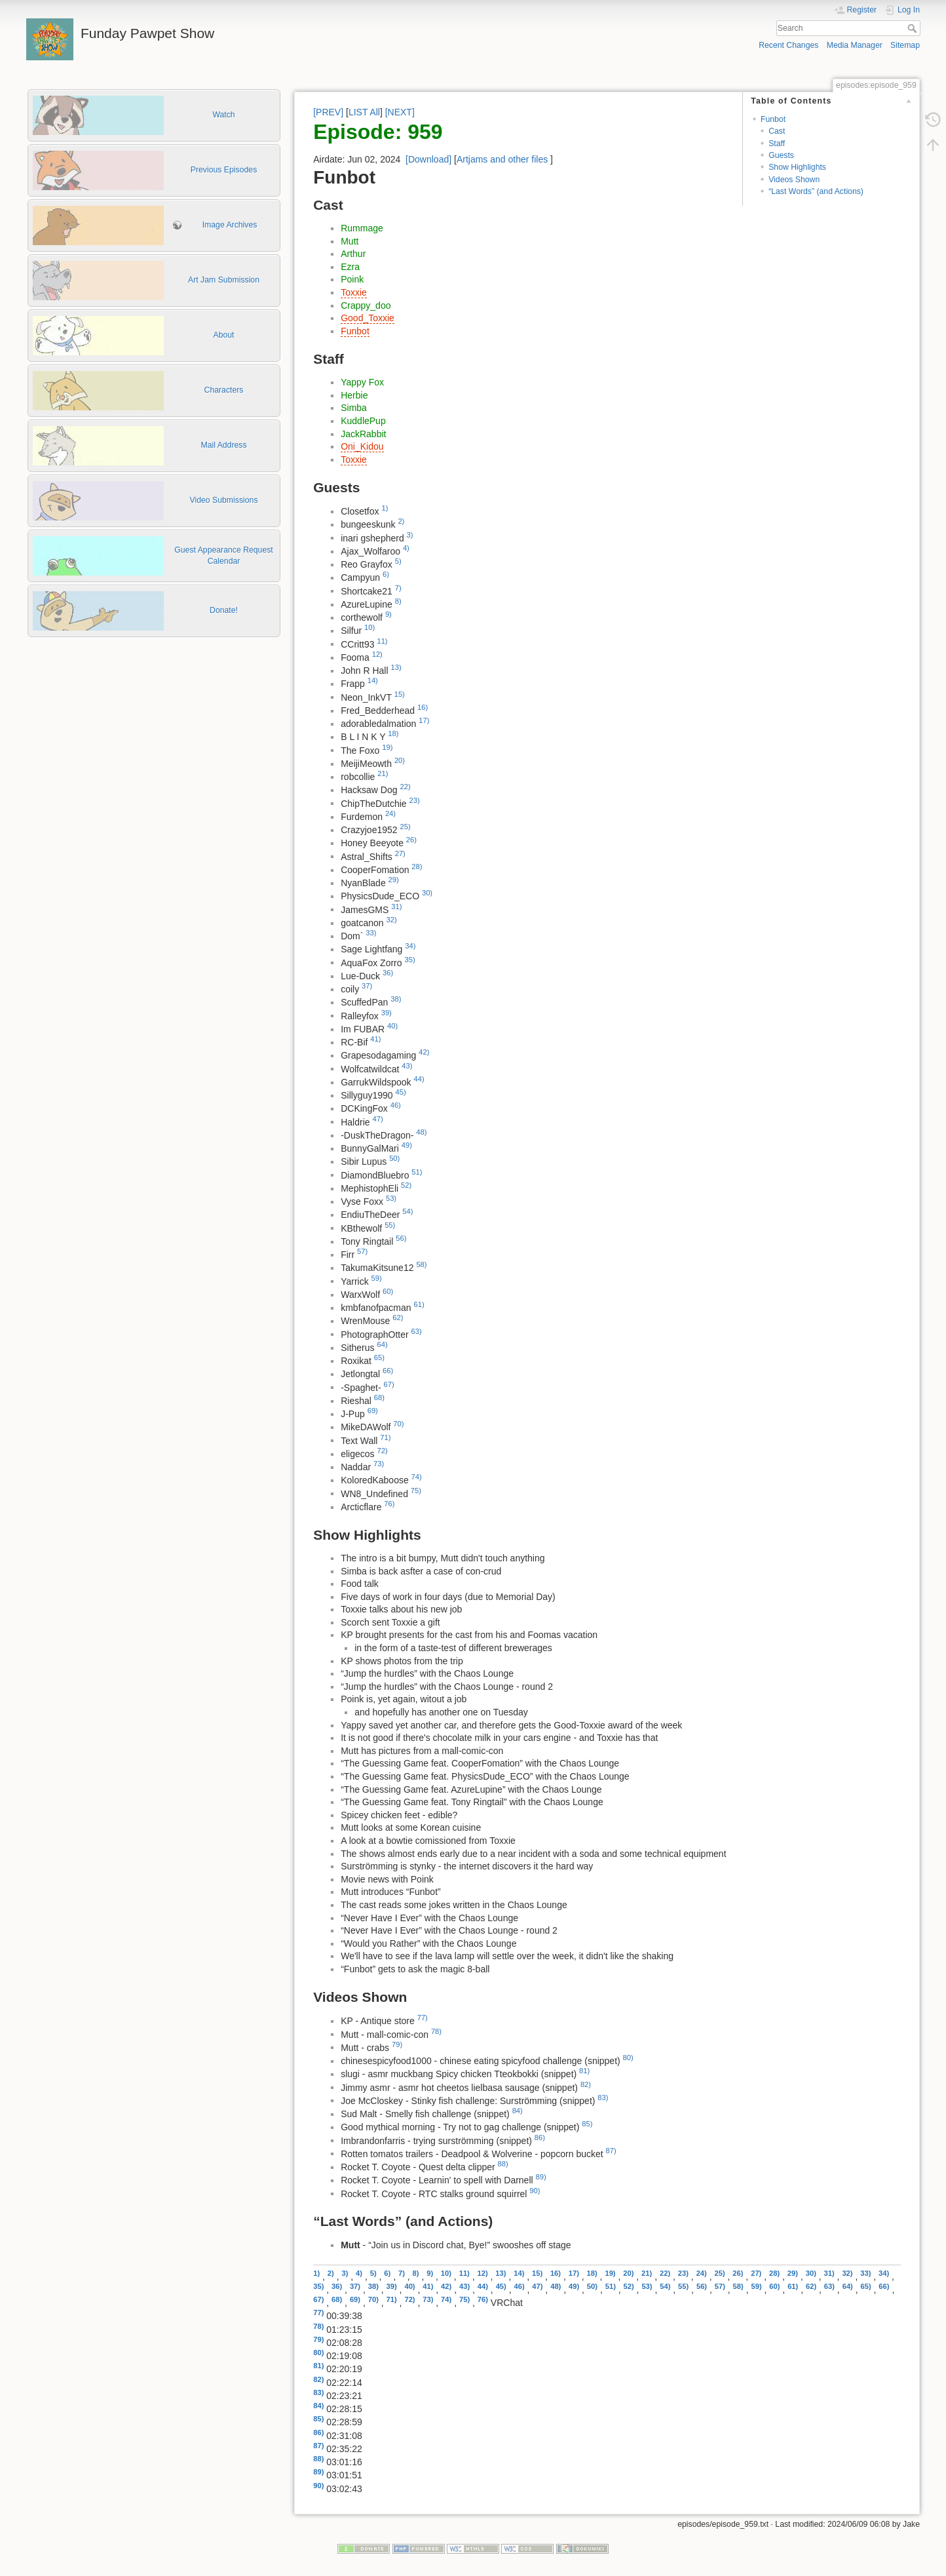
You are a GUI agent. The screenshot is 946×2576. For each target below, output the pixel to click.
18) (393, 733)
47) (377, 1119)
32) (391, 920)
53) (391, 1198)
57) (362, 1251)
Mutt (349, 241)
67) (389, 1384)
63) (416, 1331)
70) (398, 1424)
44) (418, 1079)
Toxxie (354, 292)
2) (401, 521)
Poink (352, 279)
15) (399, 694)
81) (584, 2071)
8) (398, 601)
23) (414, 800)
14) (373, 680)
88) (503, 2164)
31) (396, 906)
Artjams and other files (502, 159)
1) (384, 508)
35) (409, 960)
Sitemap (905, 45)
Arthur (353, 253)
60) (388, 1291)
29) (393, 880)
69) (373, 1411)
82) (585, 2084)
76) (389, 1504)
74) (416, 1477)
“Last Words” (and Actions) (815, 191)
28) (416, 866)
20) (399, 760)
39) (386, 1013)
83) (602, 2097)
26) (411, 840)
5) (398, 561)
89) (541, 2177)
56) (401, 1238)
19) (387, 747)
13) (395, 667)
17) (424, 720)
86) (540, 2137)
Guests (781, 155)
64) (382, 1344)
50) (394, 1158)
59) (376, 1278)
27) (400, 853)
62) (397, 1317)
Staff (776, 143)
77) (422, 2017)
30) (427, 893)
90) (534, 2191)
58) (421, 1264)
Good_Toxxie (367, 318)
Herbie (354, 395)
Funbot (773, 119)
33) (371, 933)
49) (407, 1145)
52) (406, 1185)
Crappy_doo (365, 305)
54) (407, 1211)
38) (395, 999)
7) (398, 588)
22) (405, 786)
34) (410, 946)
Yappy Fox (362, 382)
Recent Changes (788, 45)
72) (382, 1450)
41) (375, 1039)
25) (405, 826)
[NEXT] (400, 112)
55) (390, 1225)
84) (517, 2111)
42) (424, 1052)
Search (913, 28)
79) (397, 2044)
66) (388, 1371)
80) (628, 2057)
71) (385, 1437)
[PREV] (328, 112)
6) (386, 574)
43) (407, 1066)
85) (587, 2124)
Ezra (350, 267)
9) (388, 614)
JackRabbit (363, 434)
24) (390, 813)
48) (421, 1132)
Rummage (362, 228)
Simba (354, 407)
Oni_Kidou (362, 446)
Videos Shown (794, 179)
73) (378, 1464)
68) (379, 1397)
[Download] (428, 159)
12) (377, 654)
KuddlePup (363, 421)
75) (416, 1490)
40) (392, 1026)
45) (400, 1092)
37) (367, 986)
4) (406, 548)
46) (395, 1105)
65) (379, 1357)
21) (382, 773)
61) (418, 1304)
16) (422, 707)
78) (436, 2031)
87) (611, 2151)
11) (382, 641)
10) (369, 627)
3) (410, 535)
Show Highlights (797, 167)
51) (416, 1172)
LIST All (364, 112)
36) (388, 973)
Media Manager (854, 45)
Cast (776, 131)
